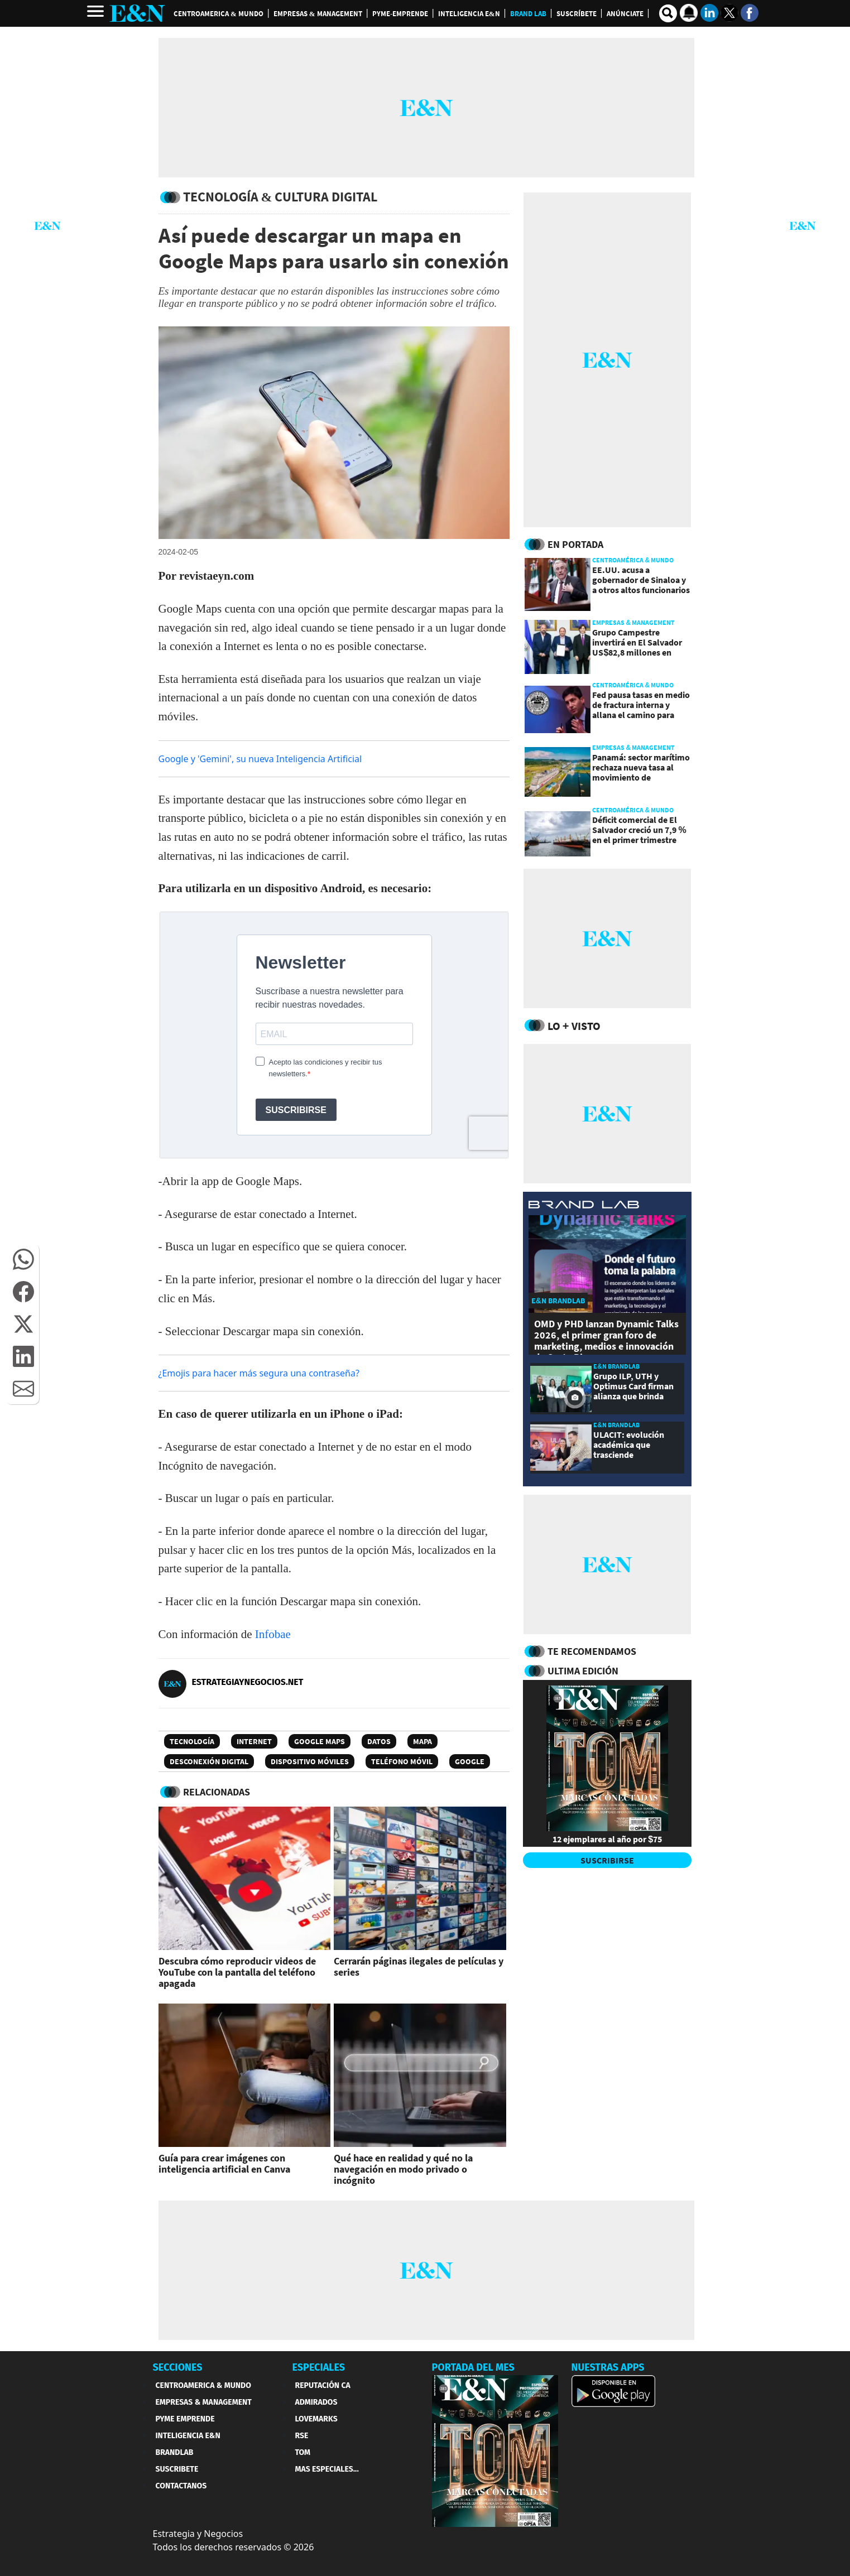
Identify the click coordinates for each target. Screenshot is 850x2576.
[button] (23, 1259)
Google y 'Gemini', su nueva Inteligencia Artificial (260, 759)
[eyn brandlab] (584, 1206)
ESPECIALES (318, 2367)
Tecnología (192, 1741)
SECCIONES (178, 2367)
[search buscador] (668, 13)
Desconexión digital (209, 1761)
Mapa (422, 1741)
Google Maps (319, 1741)
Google (469, 1761)
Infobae (273, 1634)
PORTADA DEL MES (473, 2367)
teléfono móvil (402, 1761)
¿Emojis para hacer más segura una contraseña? (259, 1373)
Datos (379, 1741)
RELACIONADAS (216, 1791)
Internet (254, 1741)
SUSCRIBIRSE (607, 1860)
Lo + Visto (574, 1026)
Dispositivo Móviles (310, 1761)
